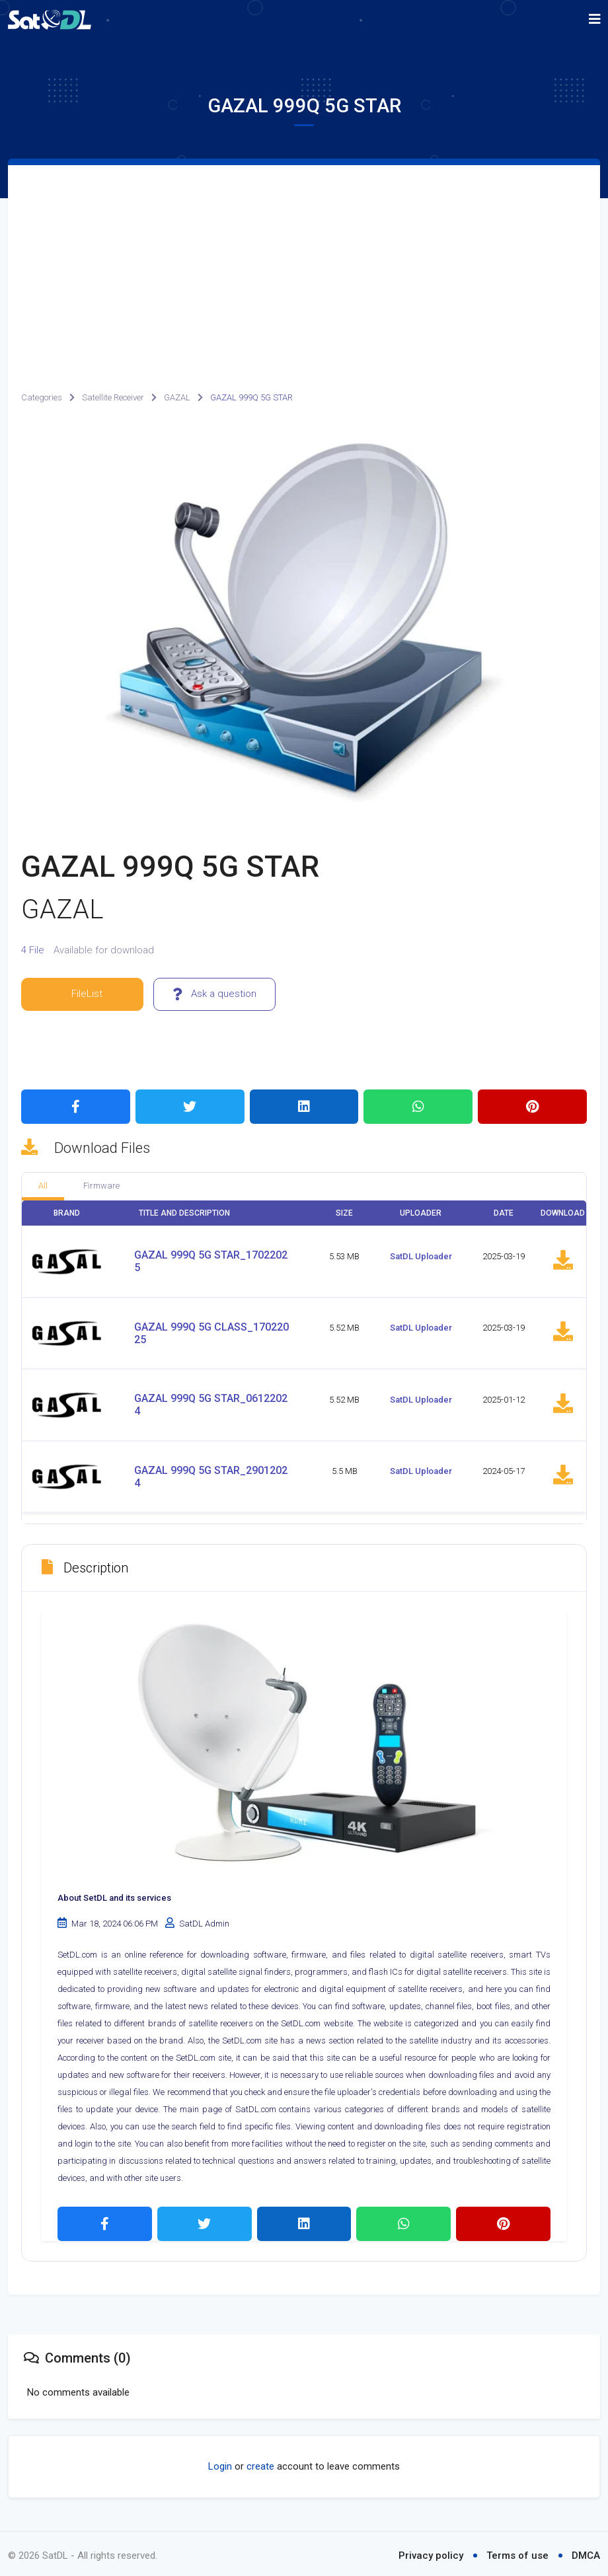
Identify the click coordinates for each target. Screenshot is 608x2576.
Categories (41, 397)
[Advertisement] (304, 264)
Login (220, 2463)
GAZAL (177, 397)
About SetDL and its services (114, 1894)
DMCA (586, 2552)
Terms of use (517, 2552)
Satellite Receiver (113, 397)
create (260, 2463)
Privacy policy (431, 2552)
